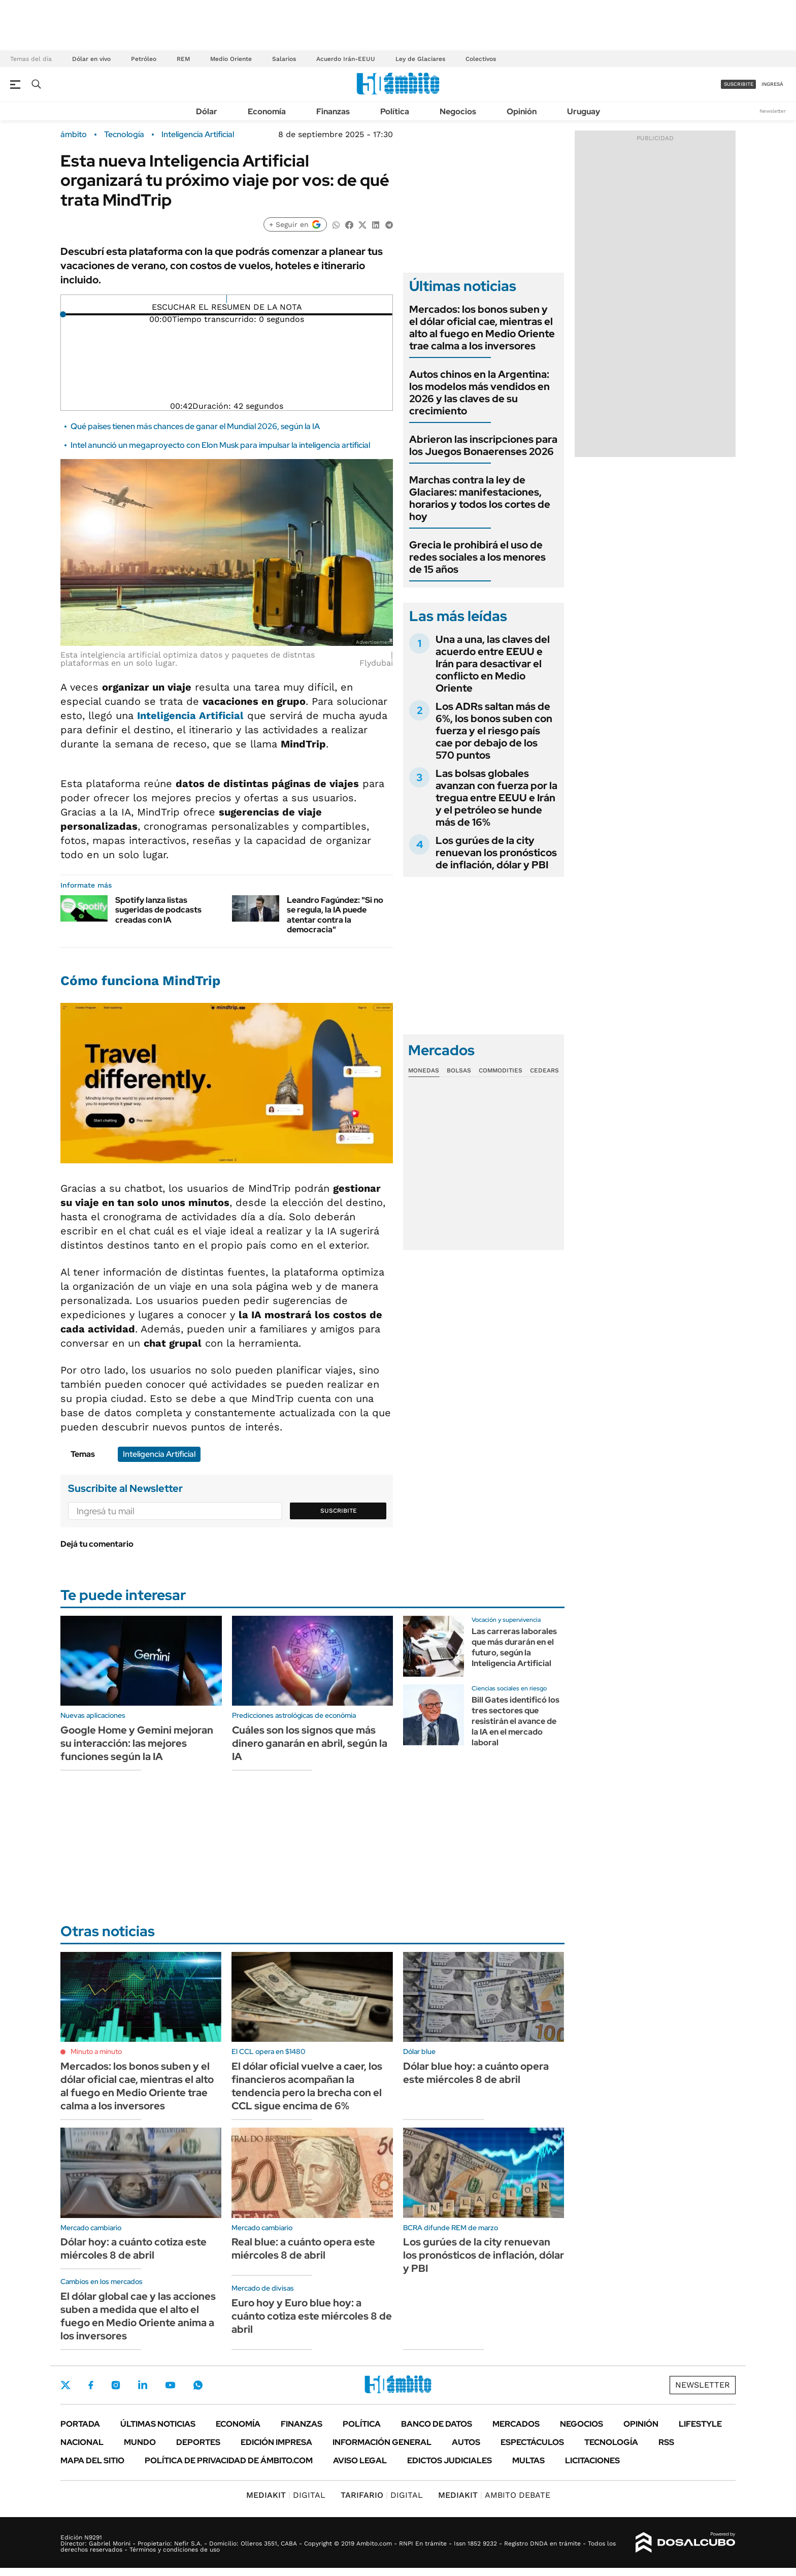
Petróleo (143, 58)
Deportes (198, 2442)
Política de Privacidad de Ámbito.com (229, 2460)
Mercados (516, 2424)
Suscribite (338, 1510)
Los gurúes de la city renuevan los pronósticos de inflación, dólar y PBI (496, 852)
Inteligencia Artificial (197, 135)
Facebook (90, 2385)
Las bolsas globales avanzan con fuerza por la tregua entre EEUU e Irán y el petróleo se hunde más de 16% (496, 798)
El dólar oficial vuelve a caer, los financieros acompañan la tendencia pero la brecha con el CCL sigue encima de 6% (306, 2086)
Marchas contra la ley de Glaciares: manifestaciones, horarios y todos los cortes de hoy (479, 498)
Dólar (206, 111)
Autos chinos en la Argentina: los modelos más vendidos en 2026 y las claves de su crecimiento (479, 392)
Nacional (82, 2442)
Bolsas (459, 1070)
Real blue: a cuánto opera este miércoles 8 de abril (303, 2248)
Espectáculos (532, 2442)
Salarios (284, 58)
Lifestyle (700, 2424)
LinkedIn (142, 2385)
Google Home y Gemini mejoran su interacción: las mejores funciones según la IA (136, 1743)
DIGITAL (285, 2495)
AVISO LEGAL (360, 2460)
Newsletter (772, 111)
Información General (382, 2442)
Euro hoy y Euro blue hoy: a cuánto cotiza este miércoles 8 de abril (311, 2316)
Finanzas (333, 111)
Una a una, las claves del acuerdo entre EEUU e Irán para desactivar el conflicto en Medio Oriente (493, 664)
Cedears (544, 1070)
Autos (466, 2442)
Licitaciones (592, 2460)
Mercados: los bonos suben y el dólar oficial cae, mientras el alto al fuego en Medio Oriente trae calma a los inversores (482, 327)
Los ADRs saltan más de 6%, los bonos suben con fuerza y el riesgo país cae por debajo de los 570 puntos (494, 731)
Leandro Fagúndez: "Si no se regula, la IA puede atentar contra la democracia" (335, 915)
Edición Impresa (276, 2442)
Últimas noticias (157, 2424)
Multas (528, 2460)
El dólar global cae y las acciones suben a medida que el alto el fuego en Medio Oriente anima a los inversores (138, 2316)
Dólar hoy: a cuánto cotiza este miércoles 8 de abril (133, 2248)
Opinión (522, 111)
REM (183, 58)
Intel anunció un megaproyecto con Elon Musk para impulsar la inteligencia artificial (220, 445)
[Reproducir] (226, 299)
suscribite (738, 84)
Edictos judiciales (449, 2460)
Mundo (140, 2442)
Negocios (458, 111)
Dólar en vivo (91, 58)
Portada (80, 2424)
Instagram (115, 2385)
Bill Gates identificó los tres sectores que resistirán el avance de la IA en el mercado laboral (515, 1720)
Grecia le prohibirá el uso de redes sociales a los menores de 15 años (477, 557)
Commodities (500, 1070)
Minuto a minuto (96, 2051)
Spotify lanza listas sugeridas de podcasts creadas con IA (158, 910)
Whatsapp (198, 2385)
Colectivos (481, 58)
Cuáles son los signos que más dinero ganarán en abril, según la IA (309, 1743)
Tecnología (124, 135)
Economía (267, 111)
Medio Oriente (231, 58)
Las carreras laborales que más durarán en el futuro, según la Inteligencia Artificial (514, 1647)
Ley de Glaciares (420, 58)
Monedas (423, 1070)
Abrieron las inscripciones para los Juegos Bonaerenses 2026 (483, 445)
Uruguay (583, 111)
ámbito (73, 135)
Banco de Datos (436, 2424)
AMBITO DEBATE (494, 2495)
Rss (666, 2442)
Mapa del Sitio (92, 2460)
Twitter (65, 2385)
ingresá (772, 84)
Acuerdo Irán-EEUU (345, 58)
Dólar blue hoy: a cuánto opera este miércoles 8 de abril (476, 2073)
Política (394, 111)
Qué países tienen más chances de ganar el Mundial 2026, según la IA (195, 426)
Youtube (170, 2385)
